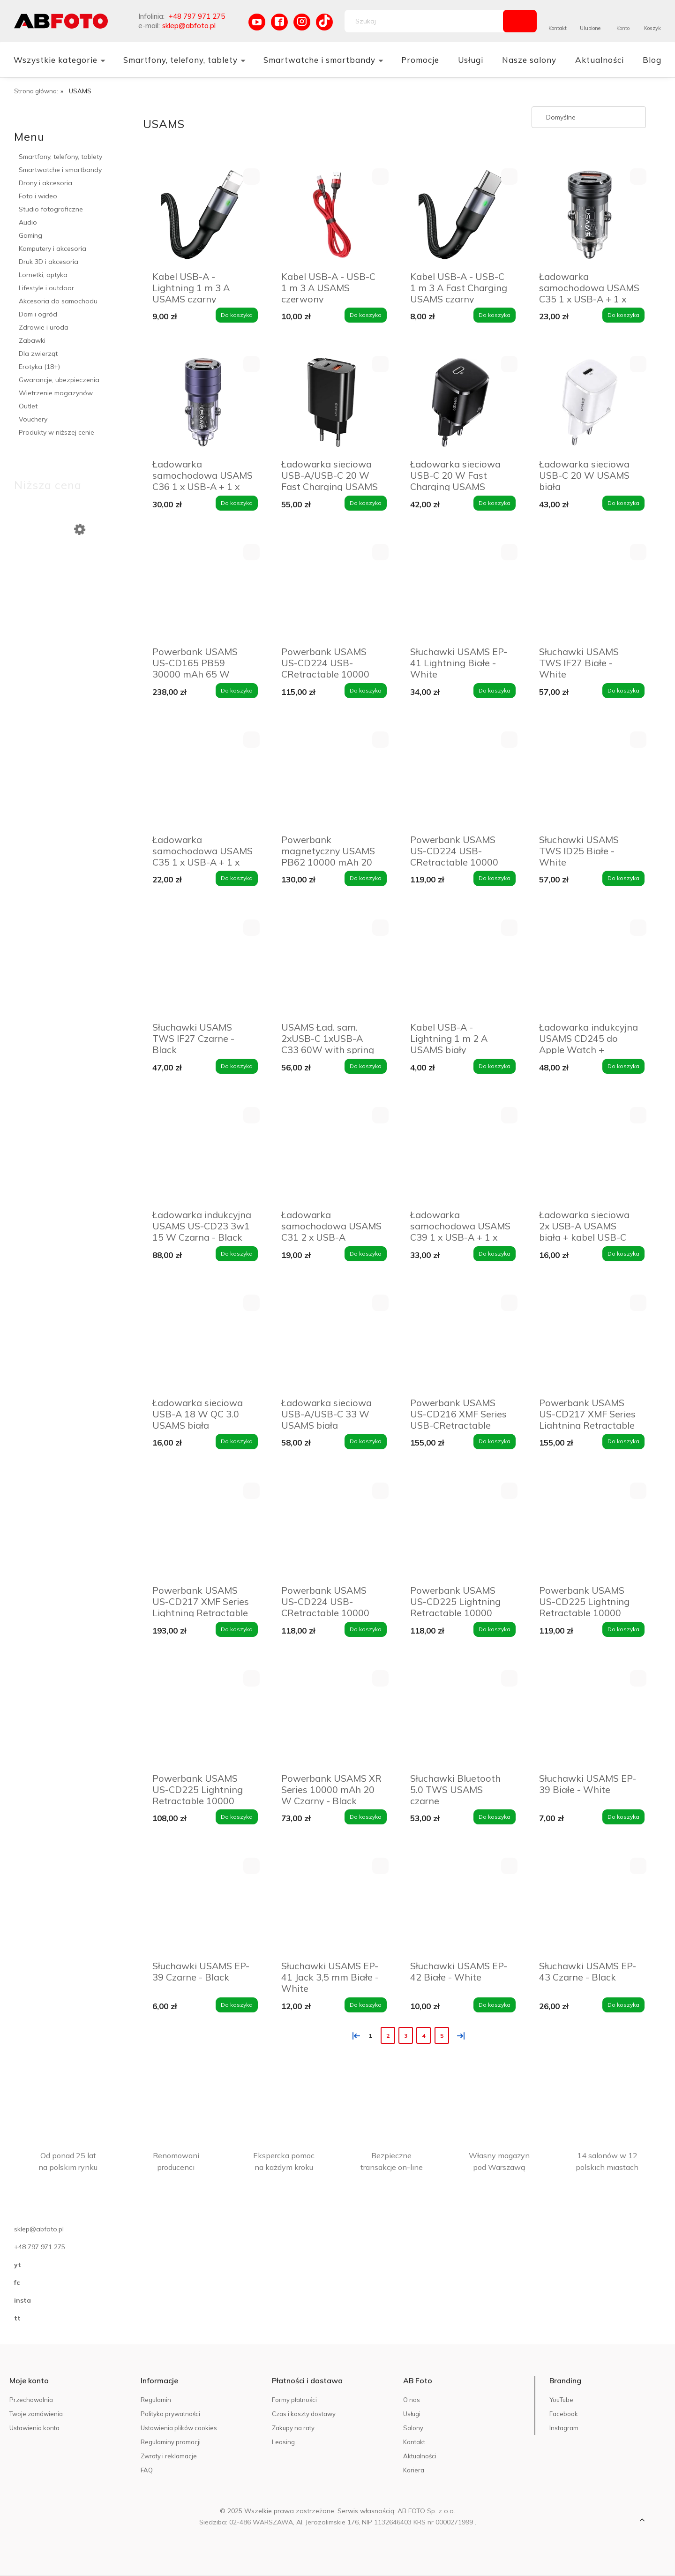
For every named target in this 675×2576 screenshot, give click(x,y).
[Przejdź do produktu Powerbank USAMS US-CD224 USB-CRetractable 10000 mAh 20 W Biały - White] (460, 779)
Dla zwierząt (38, 353)
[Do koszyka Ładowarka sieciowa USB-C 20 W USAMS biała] (623, 503)
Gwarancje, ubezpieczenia (59, 380)
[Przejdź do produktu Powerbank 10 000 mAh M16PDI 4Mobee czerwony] (74, 587)
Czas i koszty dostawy (304, 2414)
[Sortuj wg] (589, 117)
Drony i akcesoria (45, 183)
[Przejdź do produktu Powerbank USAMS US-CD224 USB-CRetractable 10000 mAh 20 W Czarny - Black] (332, 591)
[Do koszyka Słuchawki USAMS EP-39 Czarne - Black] (237, 2004)
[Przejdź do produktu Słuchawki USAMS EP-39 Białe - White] (589, 1717)
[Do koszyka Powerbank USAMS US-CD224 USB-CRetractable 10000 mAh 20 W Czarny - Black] (366, 690)
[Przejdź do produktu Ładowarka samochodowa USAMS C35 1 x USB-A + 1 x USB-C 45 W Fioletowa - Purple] (203, 779)
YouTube (561, 2399)
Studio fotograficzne (51, 209)
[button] (251, 176)
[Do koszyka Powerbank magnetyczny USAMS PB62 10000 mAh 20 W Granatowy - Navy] (366, 878)
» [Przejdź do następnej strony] (459, 2035)
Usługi (411, 2414)
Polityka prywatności (170, 2414)
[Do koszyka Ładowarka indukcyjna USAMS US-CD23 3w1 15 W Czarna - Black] (237, 1253)
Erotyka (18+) (39, 366)
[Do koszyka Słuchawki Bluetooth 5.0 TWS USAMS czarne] (494, 1816)
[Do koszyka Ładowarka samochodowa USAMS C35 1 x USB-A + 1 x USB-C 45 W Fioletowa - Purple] (237, 878)
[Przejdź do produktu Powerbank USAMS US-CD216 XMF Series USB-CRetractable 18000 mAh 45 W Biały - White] (460, 1342)
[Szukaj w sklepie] (425, 21)
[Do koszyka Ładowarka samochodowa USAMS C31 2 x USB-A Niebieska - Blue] (366, 1253)
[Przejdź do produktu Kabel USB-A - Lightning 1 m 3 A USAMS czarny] (203, 216)
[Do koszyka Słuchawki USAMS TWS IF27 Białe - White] (623, 690)
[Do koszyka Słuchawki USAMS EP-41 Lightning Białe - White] (494, 690)
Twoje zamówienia (36, 2414)
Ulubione (590, 28)
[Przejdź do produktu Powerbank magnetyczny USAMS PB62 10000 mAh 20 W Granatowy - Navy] (332, 779)
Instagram (563, 2428)
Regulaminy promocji (171, 2442)
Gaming (30, 235)
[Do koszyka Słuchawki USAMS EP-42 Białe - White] (494, 2004)
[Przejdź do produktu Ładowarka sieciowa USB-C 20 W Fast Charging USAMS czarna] (460, 403)
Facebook (563, 2414)
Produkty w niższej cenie (56, 432)
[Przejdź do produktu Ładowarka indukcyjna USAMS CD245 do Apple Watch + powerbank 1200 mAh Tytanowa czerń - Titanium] (589, 967)
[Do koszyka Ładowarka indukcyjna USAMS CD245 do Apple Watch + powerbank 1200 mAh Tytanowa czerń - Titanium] (623, 1066)
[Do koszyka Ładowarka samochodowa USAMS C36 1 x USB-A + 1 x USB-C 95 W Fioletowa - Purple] (237, 503)
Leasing (283, 2442)
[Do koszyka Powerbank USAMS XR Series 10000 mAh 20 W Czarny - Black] (366, 1816)
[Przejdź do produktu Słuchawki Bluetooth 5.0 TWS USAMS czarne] (460, 1717)
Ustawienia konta (34, 2428)
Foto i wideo (38, 196)
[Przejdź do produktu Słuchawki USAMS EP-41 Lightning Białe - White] (460, 591)
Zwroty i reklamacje (169, 2456)
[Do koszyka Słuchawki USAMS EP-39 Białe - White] (623, 1816)
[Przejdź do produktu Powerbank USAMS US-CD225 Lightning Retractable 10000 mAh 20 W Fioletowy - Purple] (203, 1717)
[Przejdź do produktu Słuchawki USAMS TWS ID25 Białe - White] (589, 779)
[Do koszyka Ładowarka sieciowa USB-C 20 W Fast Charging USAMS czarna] (494, 503)
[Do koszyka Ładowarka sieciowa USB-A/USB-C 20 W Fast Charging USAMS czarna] (366, 503)
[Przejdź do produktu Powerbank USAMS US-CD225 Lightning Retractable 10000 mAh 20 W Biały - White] (460, 1530)
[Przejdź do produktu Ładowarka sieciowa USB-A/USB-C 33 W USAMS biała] (332, 1342)
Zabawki (32, 340)
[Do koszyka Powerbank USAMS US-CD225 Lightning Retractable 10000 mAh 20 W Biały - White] (494, 1629)
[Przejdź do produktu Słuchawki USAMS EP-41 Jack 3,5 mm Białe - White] (332, 1905)
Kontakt (557, 28)
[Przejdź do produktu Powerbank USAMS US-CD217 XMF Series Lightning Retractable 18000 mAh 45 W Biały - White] (589, 1342)
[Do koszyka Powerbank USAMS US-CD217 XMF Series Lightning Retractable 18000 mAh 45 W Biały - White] (623, 1441)
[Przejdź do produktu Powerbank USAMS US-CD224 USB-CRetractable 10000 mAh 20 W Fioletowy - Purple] (332, 1530)
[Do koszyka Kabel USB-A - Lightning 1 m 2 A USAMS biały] (494, 1066)
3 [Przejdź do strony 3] (405, 2035)
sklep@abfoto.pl (189, 25)
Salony (413, 2428)
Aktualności (419, 2456)
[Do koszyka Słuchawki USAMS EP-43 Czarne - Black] (623, 2004)
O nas (411, 2399)
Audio (28, 222)
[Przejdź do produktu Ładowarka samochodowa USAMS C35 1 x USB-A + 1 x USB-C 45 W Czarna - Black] (589, 216)
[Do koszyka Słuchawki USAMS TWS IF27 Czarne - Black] (237, 1066)
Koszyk (652, 28)
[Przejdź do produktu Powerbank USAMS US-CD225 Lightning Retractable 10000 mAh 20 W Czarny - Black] (589, 1530)
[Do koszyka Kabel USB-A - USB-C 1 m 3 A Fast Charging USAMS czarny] (494, 315)
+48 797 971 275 (197, 16)
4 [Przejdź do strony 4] (423, 2035)
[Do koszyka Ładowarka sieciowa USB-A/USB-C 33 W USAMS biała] (366, 1441)
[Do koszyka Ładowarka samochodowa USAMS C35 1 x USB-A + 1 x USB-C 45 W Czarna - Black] (623, 315)
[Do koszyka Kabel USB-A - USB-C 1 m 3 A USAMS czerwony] (366, 315)
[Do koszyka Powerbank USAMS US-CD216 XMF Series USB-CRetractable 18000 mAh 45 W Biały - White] (494, 1441)
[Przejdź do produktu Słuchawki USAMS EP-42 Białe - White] (460, 1905)
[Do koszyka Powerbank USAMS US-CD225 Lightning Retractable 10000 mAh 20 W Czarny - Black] (623, 1629)
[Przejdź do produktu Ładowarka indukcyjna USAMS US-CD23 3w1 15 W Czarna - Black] (203, 1154)
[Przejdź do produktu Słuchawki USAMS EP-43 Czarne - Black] (589, 1905)
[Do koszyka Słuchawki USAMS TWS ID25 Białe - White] (623, 878)
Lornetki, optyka (43, 275)
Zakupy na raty (293, 2428)
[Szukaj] (520, 21)
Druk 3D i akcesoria (48, 261)
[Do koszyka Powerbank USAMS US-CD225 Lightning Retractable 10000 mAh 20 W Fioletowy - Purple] (237, 1816)
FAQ (147, 2470)
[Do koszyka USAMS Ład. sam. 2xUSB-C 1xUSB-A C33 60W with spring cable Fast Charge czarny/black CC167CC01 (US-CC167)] (366, 1066)
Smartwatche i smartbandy (60, 170)
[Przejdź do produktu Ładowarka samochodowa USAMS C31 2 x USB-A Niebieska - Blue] (332, 1154)
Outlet (28, 406)
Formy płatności (294, 2399)
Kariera (413, 2470)
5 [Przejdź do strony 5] (441, 2035)
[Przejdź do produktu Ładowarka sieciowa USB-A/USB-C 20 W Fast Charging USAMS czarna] (332, 403)
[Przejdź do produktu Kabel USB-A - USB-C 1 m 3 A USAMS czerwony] (332, 216)
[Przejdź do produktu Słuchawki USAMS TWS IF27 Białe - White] (589, 591)
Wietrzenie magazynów (56, 393)
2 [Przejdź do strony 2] (388, 2035)
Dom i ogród (38, 314)
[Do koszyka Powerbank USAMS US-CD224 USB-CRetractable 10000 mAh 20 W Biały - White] (494, 878)
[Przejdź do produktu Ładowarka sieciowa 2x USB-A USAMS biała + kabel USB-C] (589, 1154)
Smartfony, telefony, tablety (60, 156)
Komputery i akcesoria (52, 248)
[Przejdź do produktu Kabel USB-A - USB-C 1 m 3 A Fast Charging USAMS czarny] (460, 216)
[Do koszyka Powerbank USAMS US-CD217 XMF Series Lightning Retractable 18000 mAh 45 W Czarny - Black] (237, 1629)
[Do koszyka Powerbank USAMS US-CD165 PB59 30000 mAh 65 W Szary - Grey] (237, 690)
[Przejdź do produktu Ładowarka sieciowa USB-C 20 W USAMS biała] (589, 403)
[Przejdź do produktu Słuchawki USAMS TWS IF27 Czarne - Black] (203, 967)
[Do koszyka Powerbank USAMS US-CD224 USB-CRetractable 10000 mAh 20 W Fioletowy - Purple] (366, 1629)
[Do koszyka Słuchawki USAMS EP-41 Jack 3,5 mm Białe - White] (366, 2004)
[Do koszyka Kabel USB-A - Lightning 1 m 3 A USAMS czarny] (237, 315)
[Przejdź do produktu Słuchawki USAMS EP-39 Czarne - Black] (203, 1905)
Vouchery (33, 419)
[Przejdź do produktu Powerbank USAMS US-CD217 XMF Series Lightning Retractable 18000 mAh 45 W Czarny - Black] (203, 1530)
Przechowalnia (31, 2399)
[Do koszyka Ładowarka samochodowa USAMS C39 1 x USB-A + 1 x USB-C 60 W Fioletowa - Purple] (494, 1253)
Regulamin (156, 2399)
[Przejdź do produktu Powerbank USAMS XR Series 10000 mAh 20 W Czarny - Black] (332, 1717)
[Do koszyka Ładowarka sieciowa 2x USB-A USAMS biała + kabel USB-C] (623, 1253)
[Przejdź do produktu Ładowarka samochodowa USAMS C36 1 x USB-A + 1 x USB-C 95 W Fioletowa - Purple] (203, 403)
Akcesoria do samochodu (58, 301)
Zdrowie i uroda (43, 327)
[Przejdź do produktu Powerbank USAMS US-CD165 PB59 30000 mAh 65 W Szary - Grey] (203, 591)
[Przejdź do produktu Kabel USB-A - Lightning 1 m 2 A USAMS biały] (460, 967)
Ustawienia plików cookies (179, 2428)
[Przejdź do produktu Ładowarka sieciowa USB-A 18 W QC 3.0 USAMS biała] (203, 1342)
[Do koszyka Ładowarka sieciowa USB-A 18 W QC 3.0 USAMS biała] (237, 1441)
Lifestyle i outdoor (46, 288)
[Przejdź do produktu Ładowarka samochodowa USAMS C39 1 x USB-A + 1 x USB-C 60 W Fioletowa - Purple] (460, 1154)
